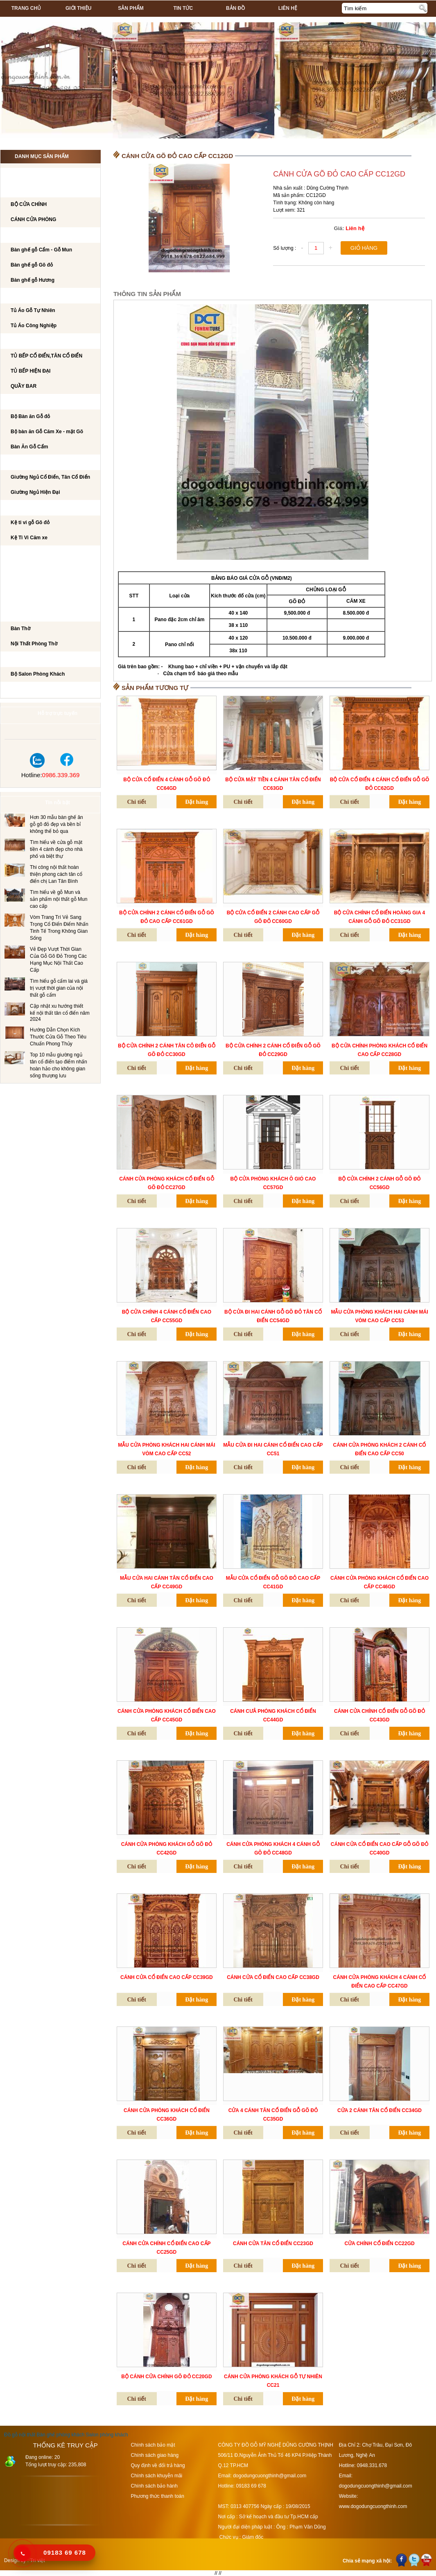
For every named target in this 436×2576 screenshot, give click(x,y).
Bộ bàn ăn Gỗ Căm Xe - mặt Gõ (47, 431)
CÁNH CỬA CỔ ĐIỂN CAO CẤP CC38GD (273, 1977)
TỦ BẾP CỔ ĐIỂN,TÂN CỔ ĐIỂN (46, 356)
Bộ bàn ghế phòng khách (43, 235)
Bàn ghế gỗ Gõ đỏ (32, 265)
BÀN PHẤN (21, 569)
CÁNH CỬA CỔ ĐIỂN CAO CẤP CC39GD (166, 1977)
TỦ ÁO (16, 296)
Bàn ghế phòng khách (60, 2435)
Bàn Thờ (20, 628)
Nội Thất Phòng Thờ (35, 614)
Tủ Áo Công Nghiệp (33, 325)
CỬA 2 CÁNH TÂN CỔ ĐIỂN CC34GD (379, 2110)
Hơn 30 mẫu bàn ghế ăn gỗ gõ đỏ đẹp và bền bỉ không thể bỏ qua (56, 824)
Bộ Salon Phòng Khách (38, 674)
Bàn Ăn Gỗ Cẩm (29, 447)
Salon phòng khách (107, 2435)
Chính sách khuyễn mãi (157, 2476)
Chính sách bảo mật (153, 2445)
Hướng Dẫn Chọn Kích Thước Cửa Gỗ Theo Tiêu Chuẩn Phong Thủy (58, 1037)
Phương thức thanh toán (157, 2496)
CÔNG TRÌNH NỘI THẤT (36, 175)
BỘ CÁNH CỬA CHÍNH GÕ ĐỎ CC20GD (166, 2376)
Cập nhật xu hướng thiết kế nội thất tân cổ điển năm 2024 (60, 1012)
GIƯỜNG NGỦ (25, 463)
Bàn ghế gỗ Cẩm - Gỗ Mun (41, 250)
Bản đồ (235, 8)
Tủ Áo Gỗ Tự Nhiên (33, 310)
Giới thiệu (78, 8)
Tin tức (183, 8)
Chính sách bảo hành (154, 2486)
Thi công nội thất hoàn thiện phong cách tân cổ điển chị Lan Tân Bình (56, 874)
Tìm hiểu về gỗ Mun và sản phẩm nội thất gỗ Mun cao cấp (58, 899)
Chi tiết (136, 802)
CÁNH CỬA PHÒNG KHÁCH (41, 190)
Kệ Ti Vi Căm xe (29, 538)
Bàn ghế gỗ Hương (32, 280)
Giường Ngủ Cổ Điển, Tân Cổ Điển (50, 477)
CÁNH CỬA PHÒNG (33, 219)
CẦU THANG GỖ (28, 599)
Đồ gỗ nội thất (19, 2435)
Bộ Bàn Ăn (22, 402)
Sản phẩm (131, 8)
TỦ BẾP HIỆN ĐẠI (30, 371)
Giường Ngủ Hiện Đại (35, 492)
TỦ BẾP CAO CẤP (29, 341)
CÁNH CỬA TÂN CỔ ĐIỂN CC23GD (273, 2243)
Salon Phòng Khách (36, 660)
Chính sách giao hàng (155, 2455)
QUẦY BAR (23, 386)
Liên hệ (287, 8)
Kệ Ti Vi (18, 508)
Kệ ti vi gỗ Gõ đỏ (30, 522)
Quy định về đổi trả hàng (158, 2465)
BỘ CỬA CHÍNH (29, 204)
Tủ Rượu (20, 584)
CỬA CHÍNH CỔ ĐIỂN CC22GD (379, 2243)
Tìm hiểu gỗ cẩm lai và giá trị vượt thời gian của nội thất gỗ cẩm (59, 988)
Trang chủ (26, 8)
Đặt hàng (196, 802)
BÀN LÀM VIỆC (26, 553)
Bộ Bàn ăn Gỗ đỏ (30, 416)
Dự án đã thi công (33, 690)
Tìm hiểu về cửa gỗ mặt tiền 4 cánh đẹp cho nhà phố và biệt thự (56, 849)
